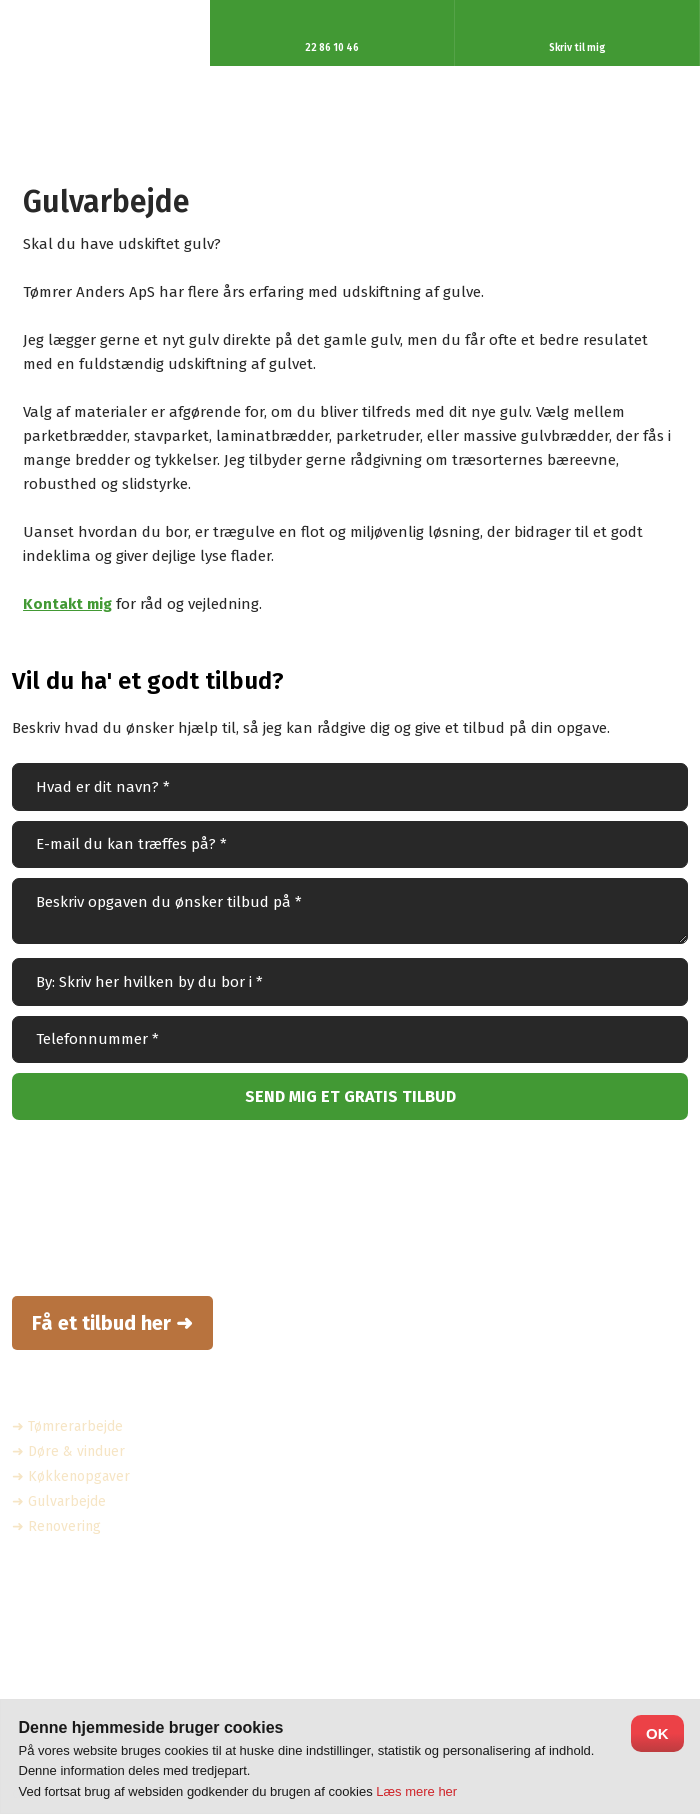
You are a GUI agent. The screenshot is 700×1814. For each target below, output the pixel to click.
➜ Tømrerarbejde (67, 1426)
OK (657, 1733)
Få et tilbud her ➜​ (112, 1323)
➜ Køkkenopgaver (71, 1476)
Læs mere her (416, 1791)
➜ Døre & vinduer (68, 1451)
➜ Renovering (56, 1526)
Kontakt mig (67, 604)
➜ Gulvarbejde (59, 1501)
